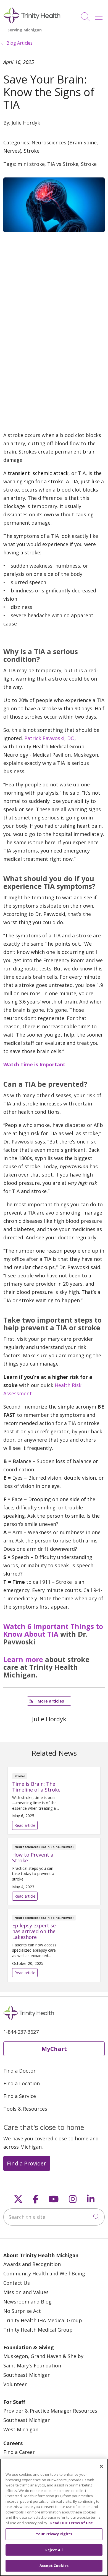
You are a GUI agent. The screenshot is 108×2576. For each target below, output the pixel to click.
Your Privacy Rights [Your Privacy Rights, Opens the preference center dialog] (54, 2536)
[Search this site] (54, 2217)
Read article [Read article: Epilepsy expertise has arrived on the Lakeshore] (54, 1945)
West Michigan (20, 2429)
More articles (46, 1701)
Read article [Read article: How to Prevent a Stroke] (54, 1871)
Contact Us (16, 2283)
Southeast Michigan (27, 2375)
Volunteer (15, 2384)
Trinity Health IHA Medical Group (42, 2320)
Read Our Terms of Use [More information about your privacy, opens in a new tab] (71, 2525)
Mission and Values (26, 2292)
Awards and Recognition (32, 2264)
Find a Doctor (19, 2070)
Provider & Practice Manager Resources (50, 2410)
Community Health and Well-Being (44, 2273)
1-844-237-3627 (21, 2032)
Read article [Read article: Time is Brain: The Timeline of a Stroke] (54, 1800)
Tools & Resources (25, 2108)
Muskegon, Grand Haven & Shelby (43, 2356)
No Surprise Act (22, 2311)
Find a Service (19, 2096)
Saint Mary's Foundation (32, 2365)
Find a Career (19, 2452)
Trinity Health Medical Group (38, 2329)
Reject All (54, 2552)
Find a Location (21, 2083)
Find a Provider (26, 2163)
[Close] (101, 2469)
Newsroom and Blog (27, 2301)
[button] (100, 14)
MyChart (54, 2048)
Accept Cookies (54, 2568)
